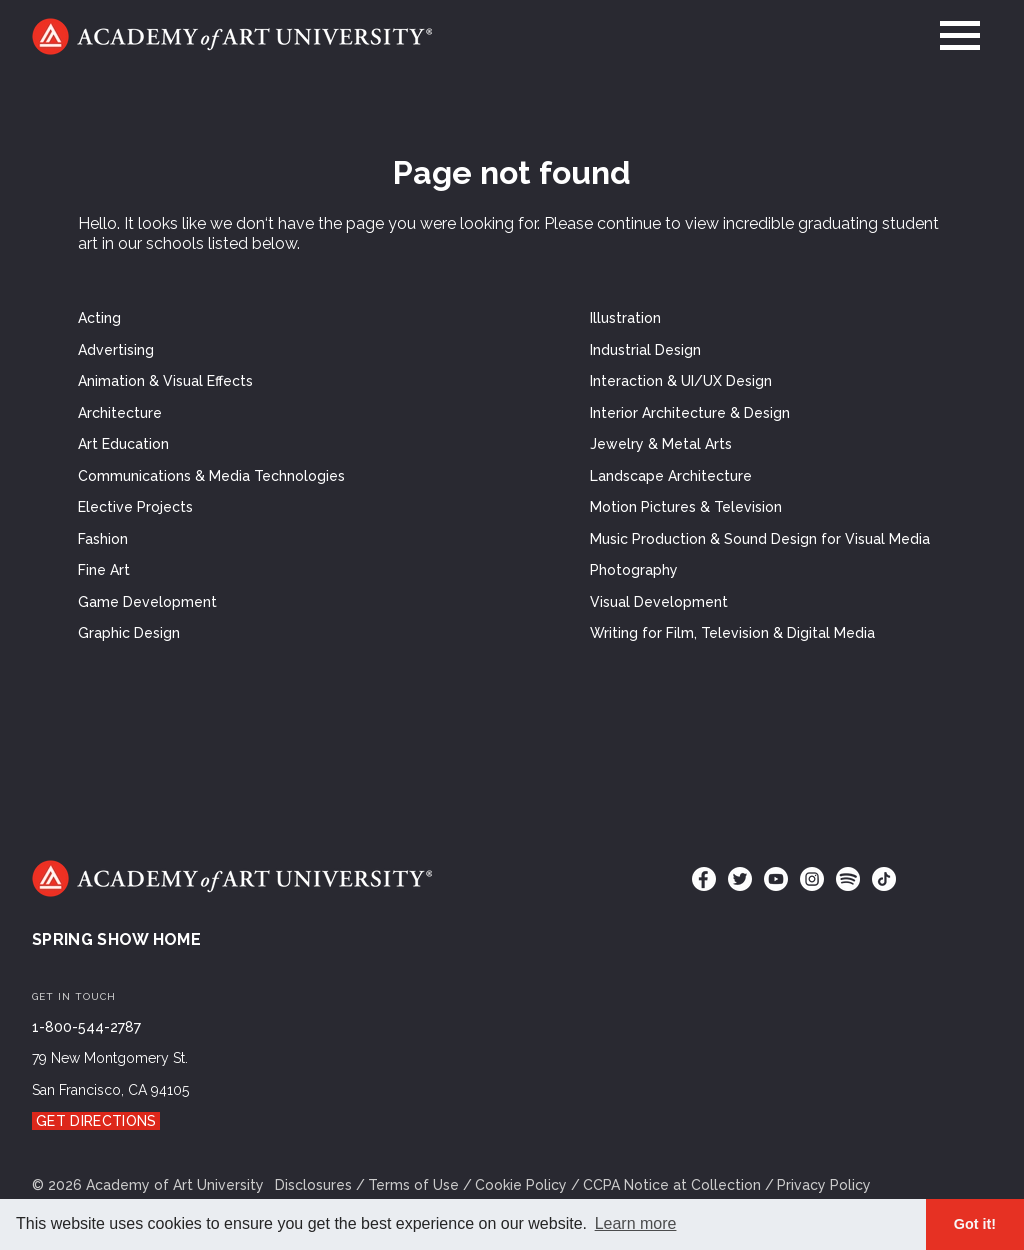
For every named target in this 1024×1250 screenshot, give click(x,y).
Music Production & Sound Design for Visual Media (760, 539)
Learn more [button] (636, 1223)
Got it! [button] (975, 1224)
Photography (634, 570)
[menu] (960, 36)
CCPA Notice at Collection (672, 1185)
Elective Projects (135, 507)
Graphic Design (129, 633)
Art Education (123, 444)
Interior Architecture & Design (690, 413)
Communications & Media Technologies (211, 476)
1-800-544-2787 (86, 1027)
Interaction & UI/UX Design (681, 381)
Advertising (116, 350)
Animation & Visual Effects (165, 381)
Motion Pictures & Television (686, 507)
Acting (99, 318)
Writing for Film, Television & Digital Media (732, 633)
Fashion (103, 539)
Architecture (120, 413)
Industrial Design (645, 350)
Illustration (625, 318)
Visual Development (659, 602)
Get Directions (96, 1121)
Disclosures (313, 1185)
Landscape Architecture (671, 476)
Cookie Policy (521, 1185)
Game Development (147, 602)
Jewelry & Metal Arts (661, 444)
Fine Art (104, 570)
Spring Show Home (116, 939)
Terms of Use (413, 1185)
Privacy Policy (824, 1185)
